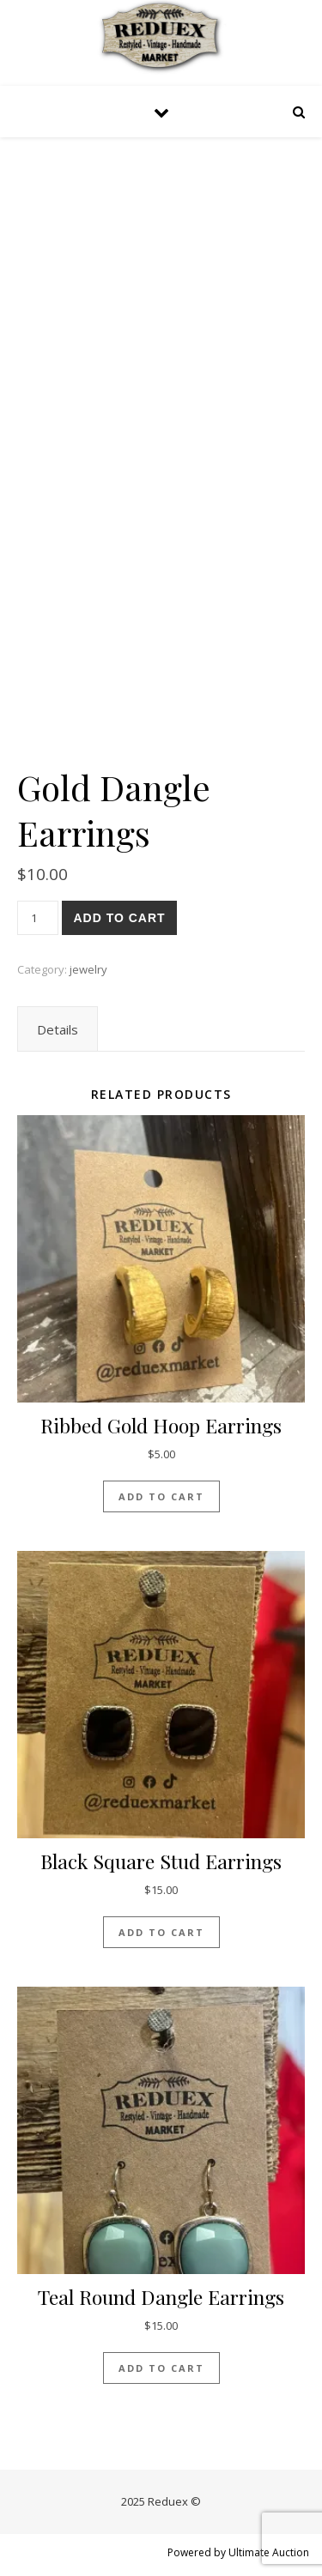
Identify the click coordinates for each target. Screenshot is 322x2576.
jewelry (88, 969)
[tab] (57, 1029)
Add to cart (119, 918)
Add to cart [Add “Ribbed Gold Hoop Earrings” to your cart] (161, 1496)
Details (57, 1029)
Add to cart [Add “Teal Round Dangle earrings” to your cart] (161, 2368)
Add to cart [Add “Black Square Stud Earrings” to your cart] (161, 1932)
